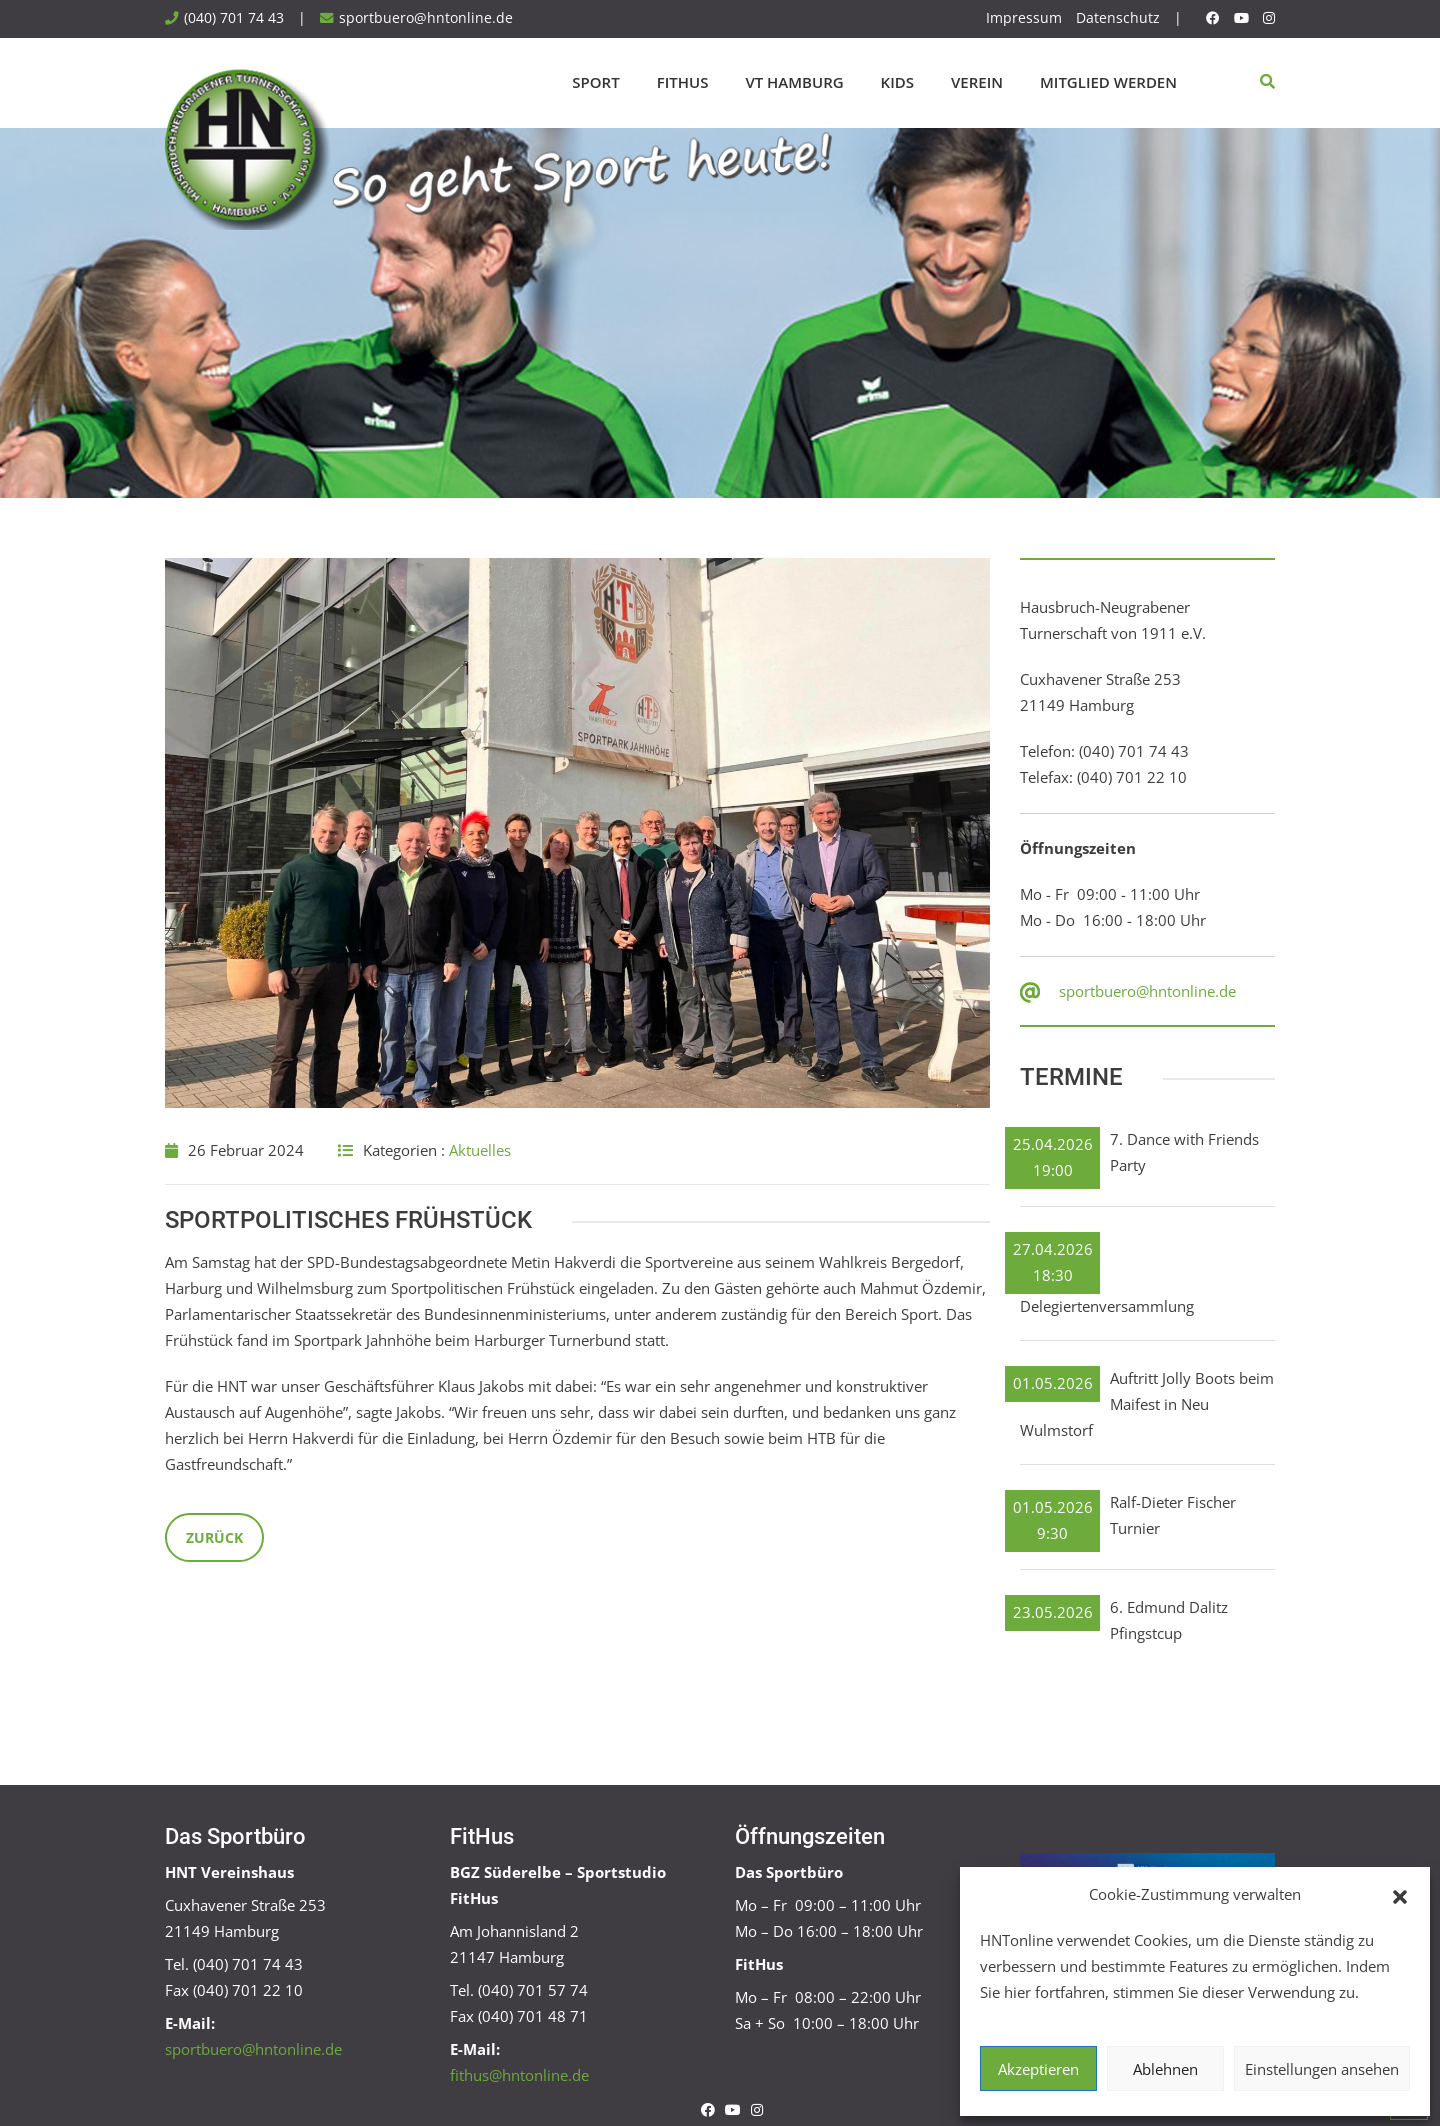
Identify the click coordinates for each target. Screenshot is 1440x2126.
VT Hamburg (794, 82)
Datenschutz (1118, 18)
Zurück (214, 1537)
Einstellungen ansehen (1322, 2069)
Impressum (1024, 18)
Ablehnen (1165, 2069)
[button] (1400, 1895)
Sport (595, 82)
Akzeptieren (1038, 2069)
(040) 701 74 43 (234, 18)
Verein (977, 82)
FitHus (683, 82)
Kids (897, 82)
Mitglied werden (1108, 82)
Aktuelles (480, 1150)
